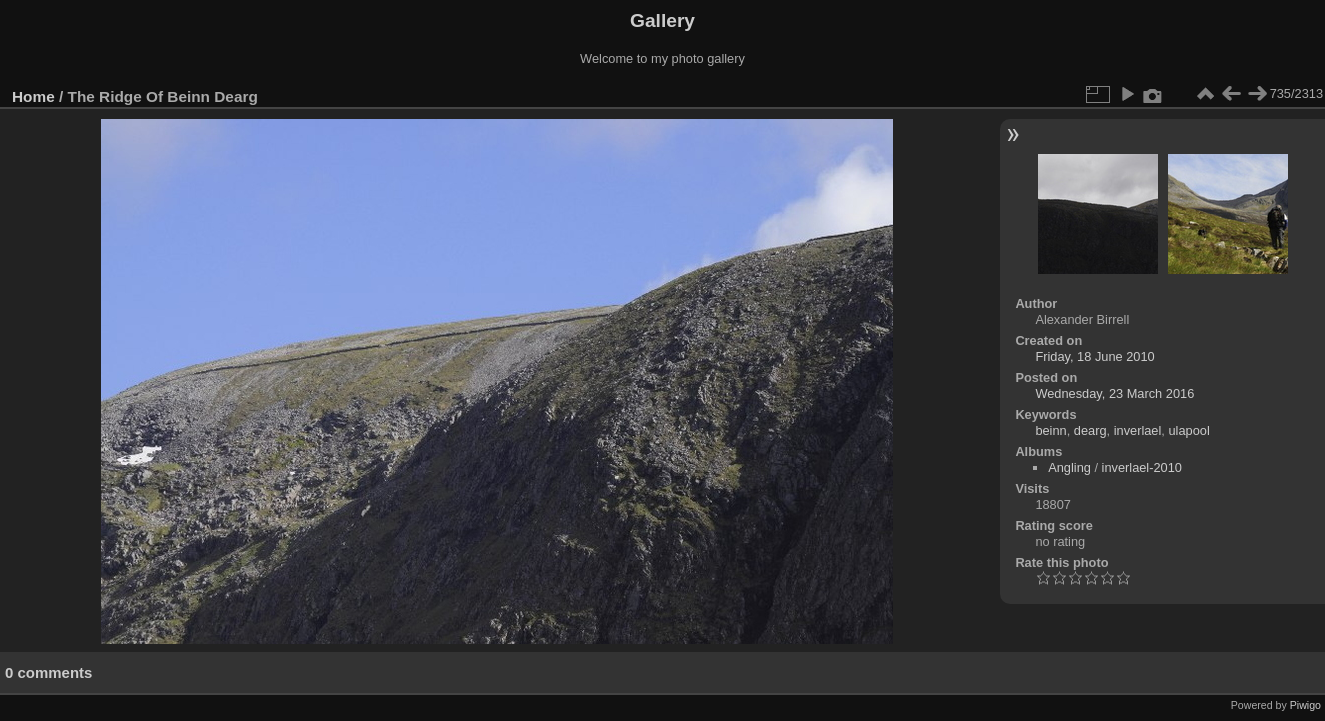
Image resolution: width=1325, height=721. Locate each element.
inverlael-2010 (1142, 467)
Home (33, 96)
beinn (1050, 430)
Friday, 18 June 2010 (1094, 356)
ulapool (1188, 430)
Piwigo (1305, 705)
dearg (1090, 430)
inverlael (1138, 430)
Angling (1069, 467)
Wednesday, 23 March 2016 (1114, 393)
